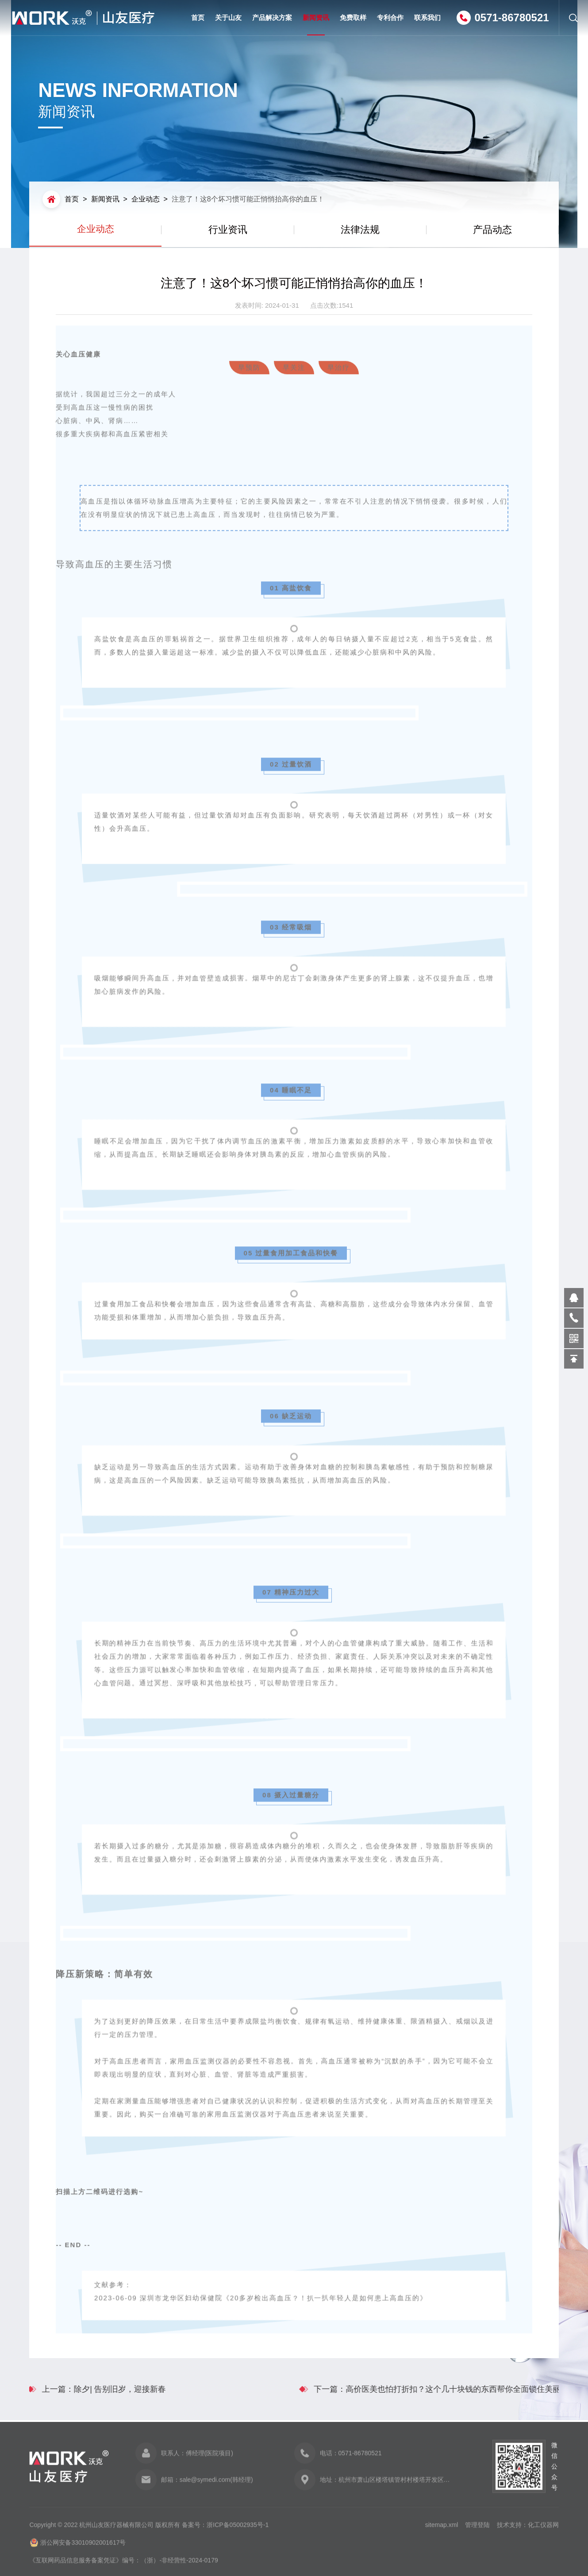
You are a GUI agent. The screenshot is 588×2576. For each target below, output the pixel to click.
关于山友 (228, 17)
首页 (197, 17)
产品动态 (492, 229)
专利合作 (390, 17)
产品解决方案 (272, 17)
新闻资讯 (316, 24)
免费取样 (353, 17)
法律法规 (360, 229)
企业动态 (145, 199)
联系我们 (427, 17)
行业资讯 (227, 229)
